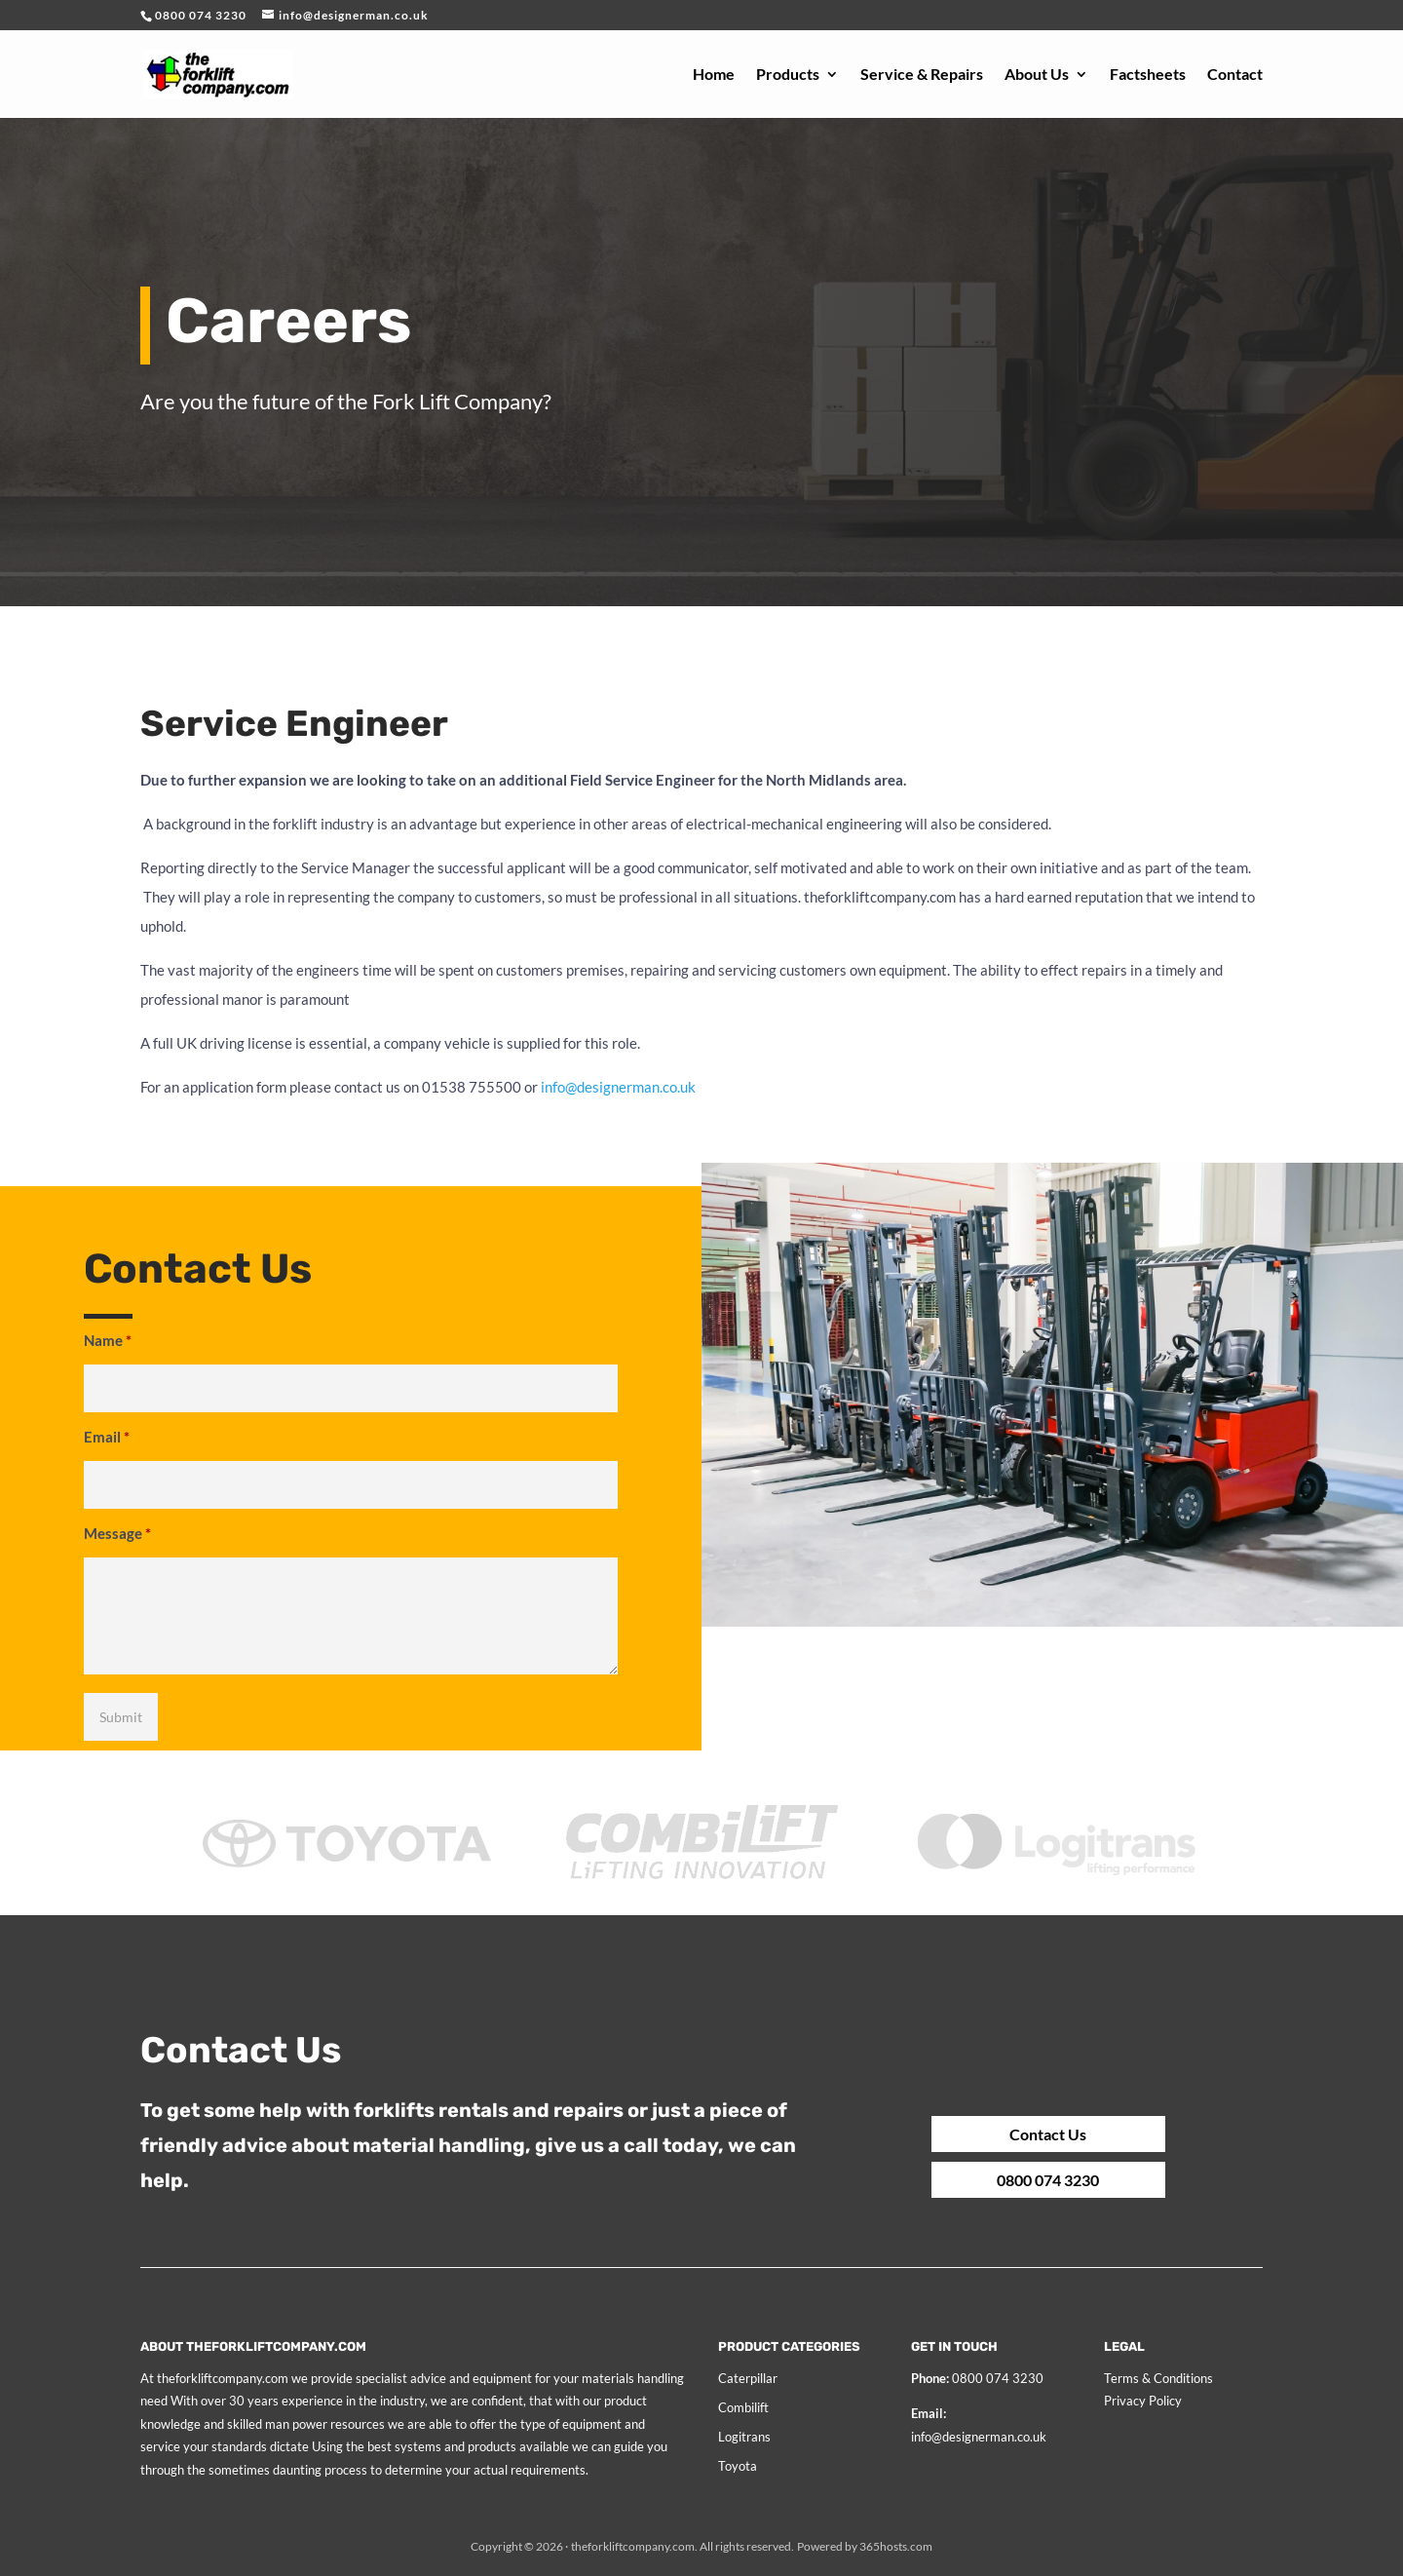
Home (714, 75)
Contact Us (986, 2132)
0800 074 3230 (987, 2169)
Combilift (743, 2407)
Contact (1235, 75)
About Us (1037, 75)
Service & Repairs (921, 75)
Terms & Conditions (1158, 2378)
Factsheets (1148, 75)
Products (787, 75)
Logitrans (744, 2436)
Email (107, 1436)
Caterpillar (747, 2378)
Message (117, 1533)
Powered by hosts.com (864, 2546)
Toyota (737, 2466)
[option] (346, 1871)
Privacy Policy (1143, 2400)
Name (108, 1340)
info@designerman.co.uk (978, 2436)
